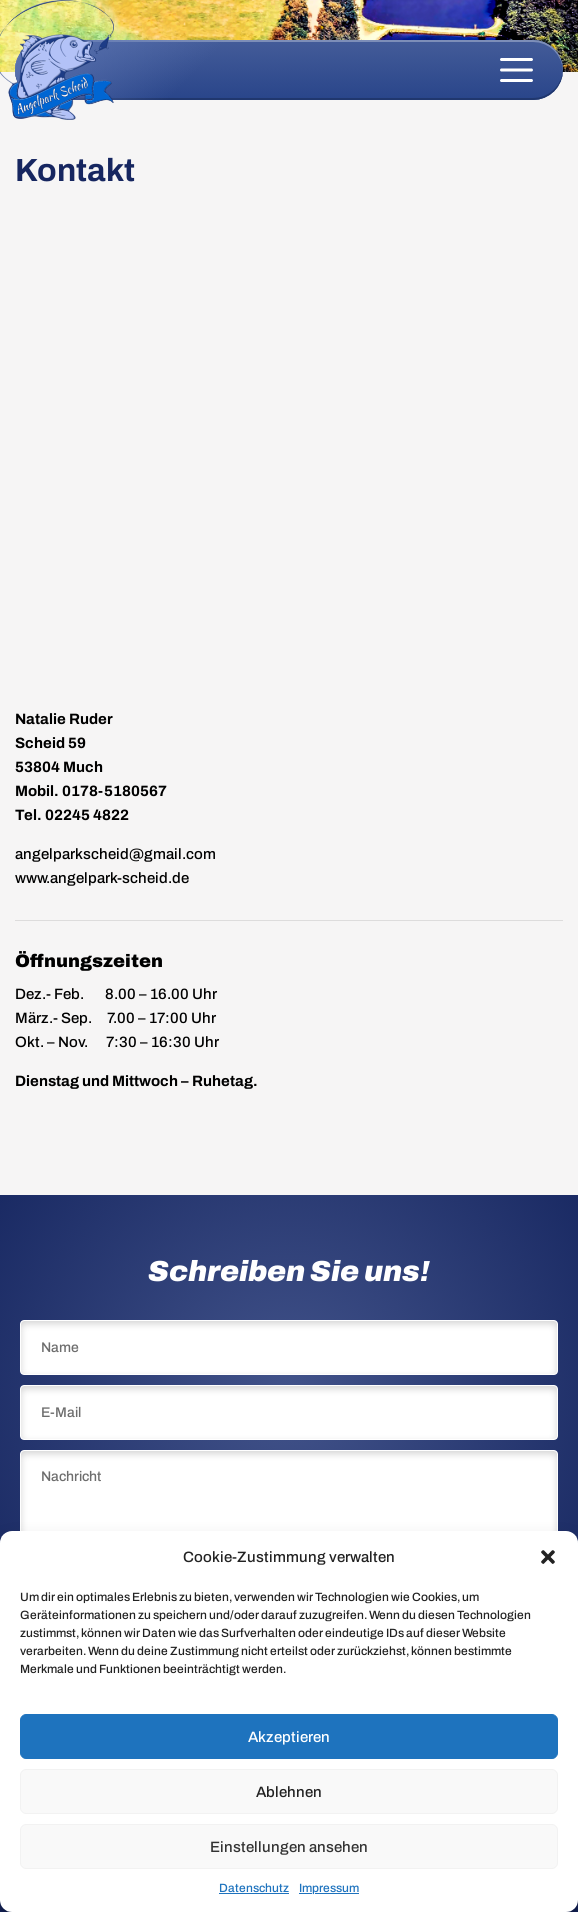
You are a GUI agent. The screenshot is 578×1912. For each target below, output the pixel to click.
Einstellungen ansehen (289, 1847)
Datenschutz (254, 1888)
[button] (548, 1557)
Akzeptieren (289, 1737)
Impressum (329, 1888)
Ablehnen (289, 1792)
